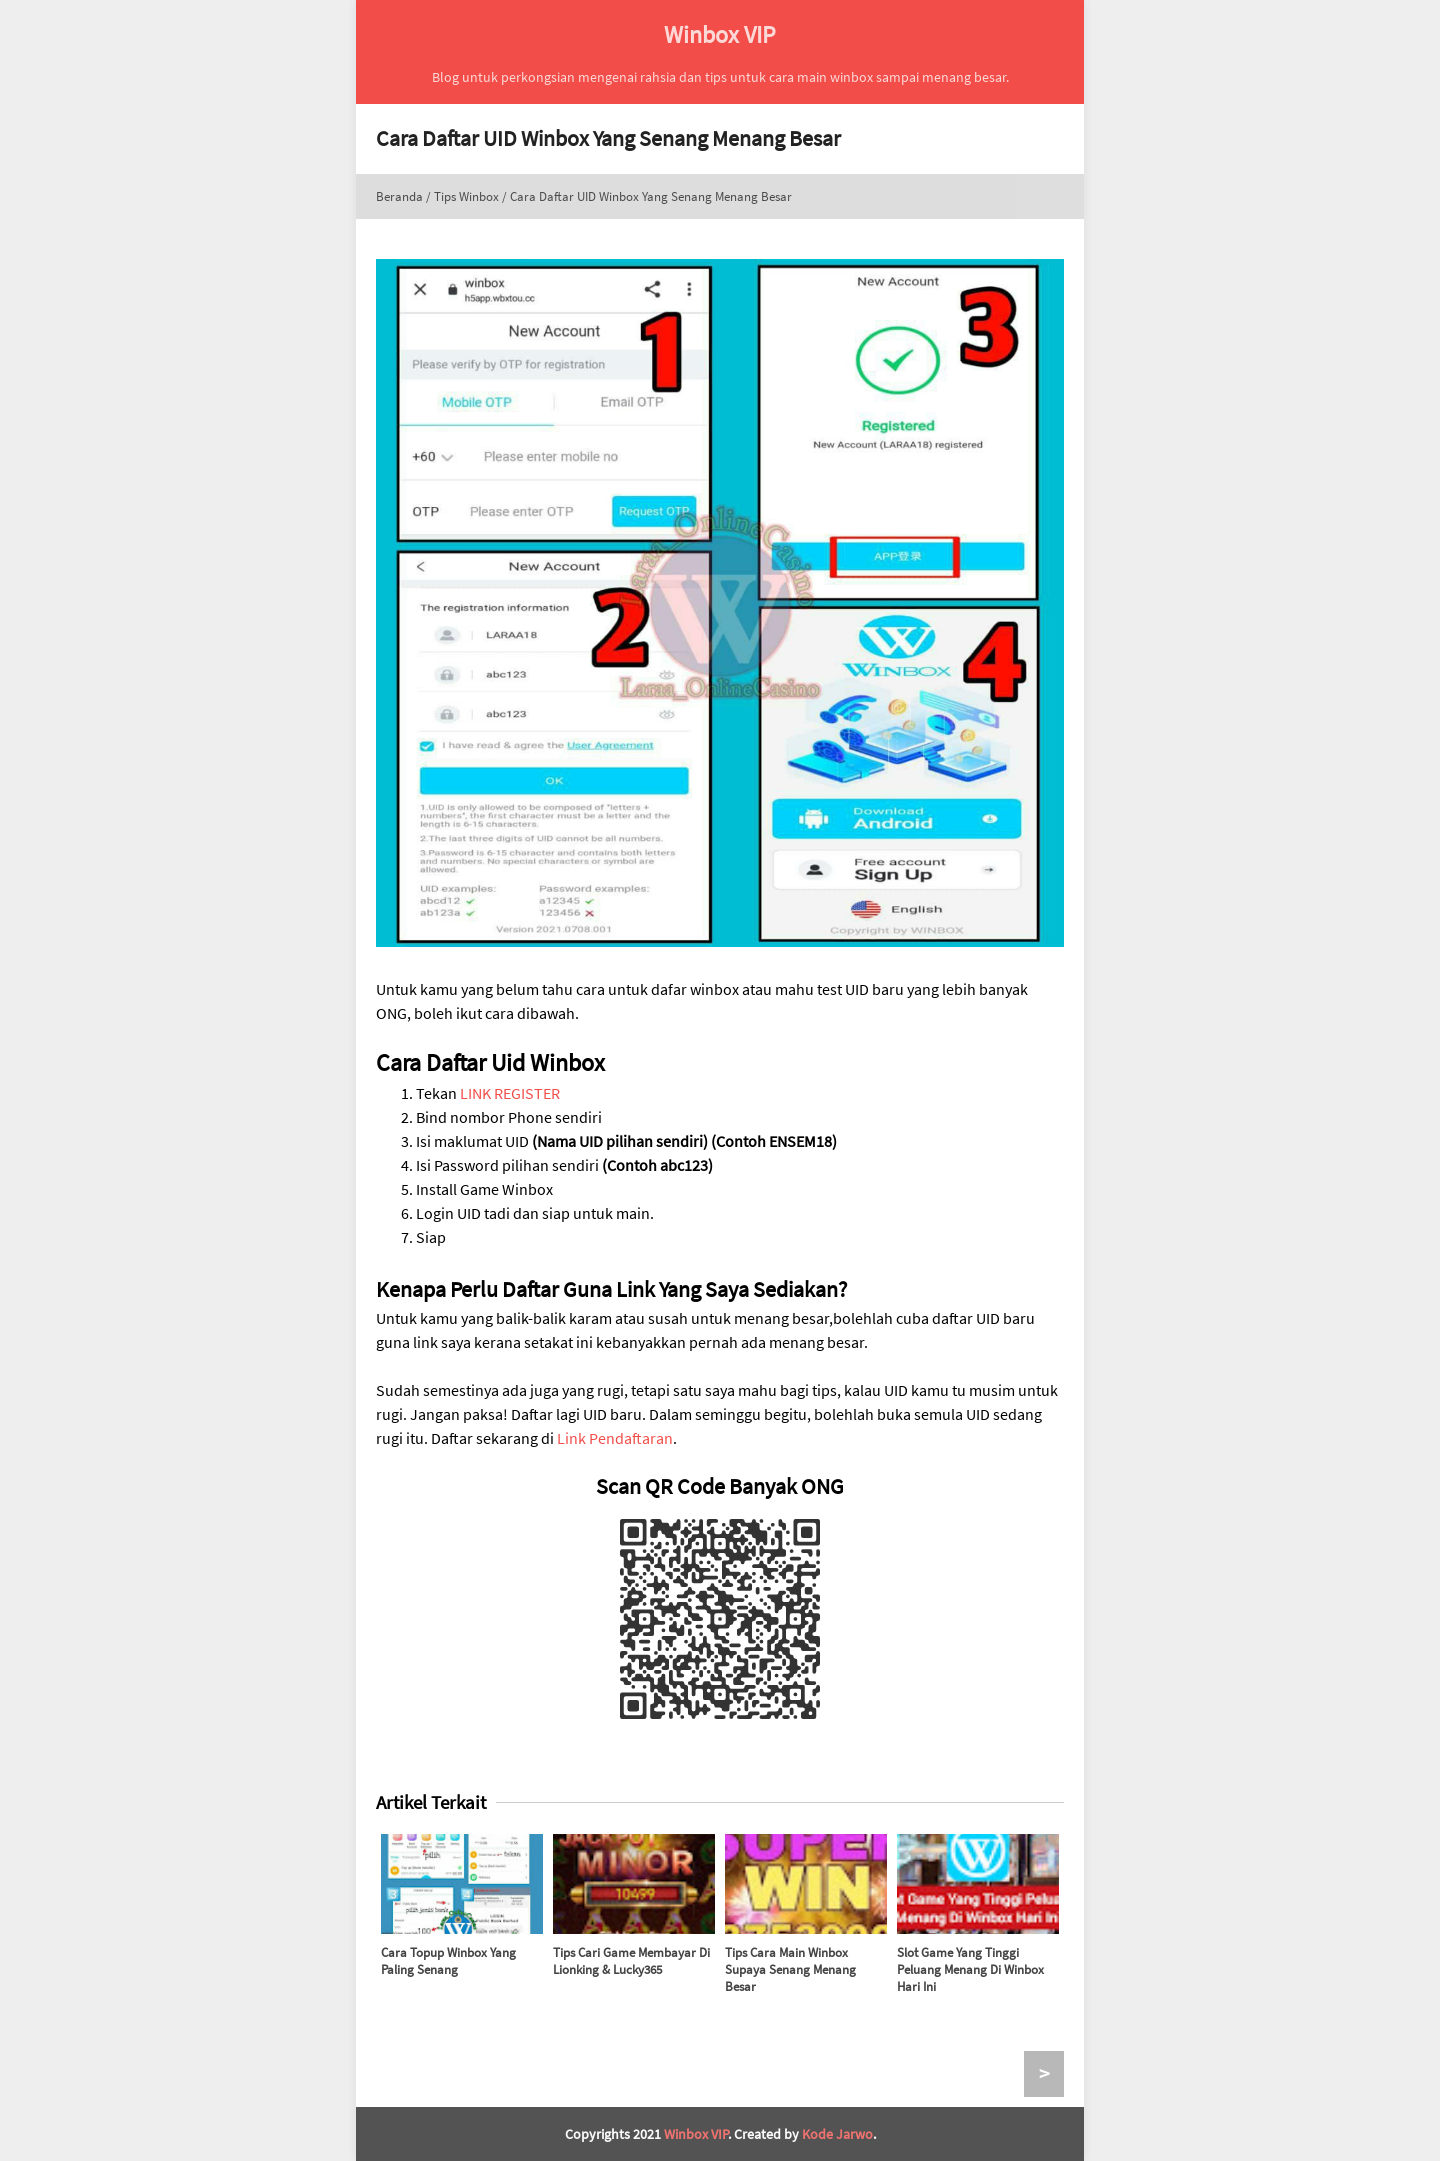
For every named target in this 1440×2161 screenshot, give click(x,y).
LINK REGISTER (510, 1093)
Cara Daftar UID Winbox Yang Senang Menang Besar (608, 138)
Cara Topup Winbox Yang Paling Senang (448, 1961)
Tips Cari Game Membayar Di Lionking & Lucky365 (631, 1961)
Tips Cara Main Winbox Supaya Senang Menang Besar (790, 1969)
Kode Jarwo (837, 2134)
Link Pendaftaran (615, 1438)
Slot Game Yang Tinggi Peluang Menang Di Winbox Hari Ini (970, 1969)
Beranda (399, 196)
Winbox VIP (696, 2134)
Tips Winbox (466, 196)
